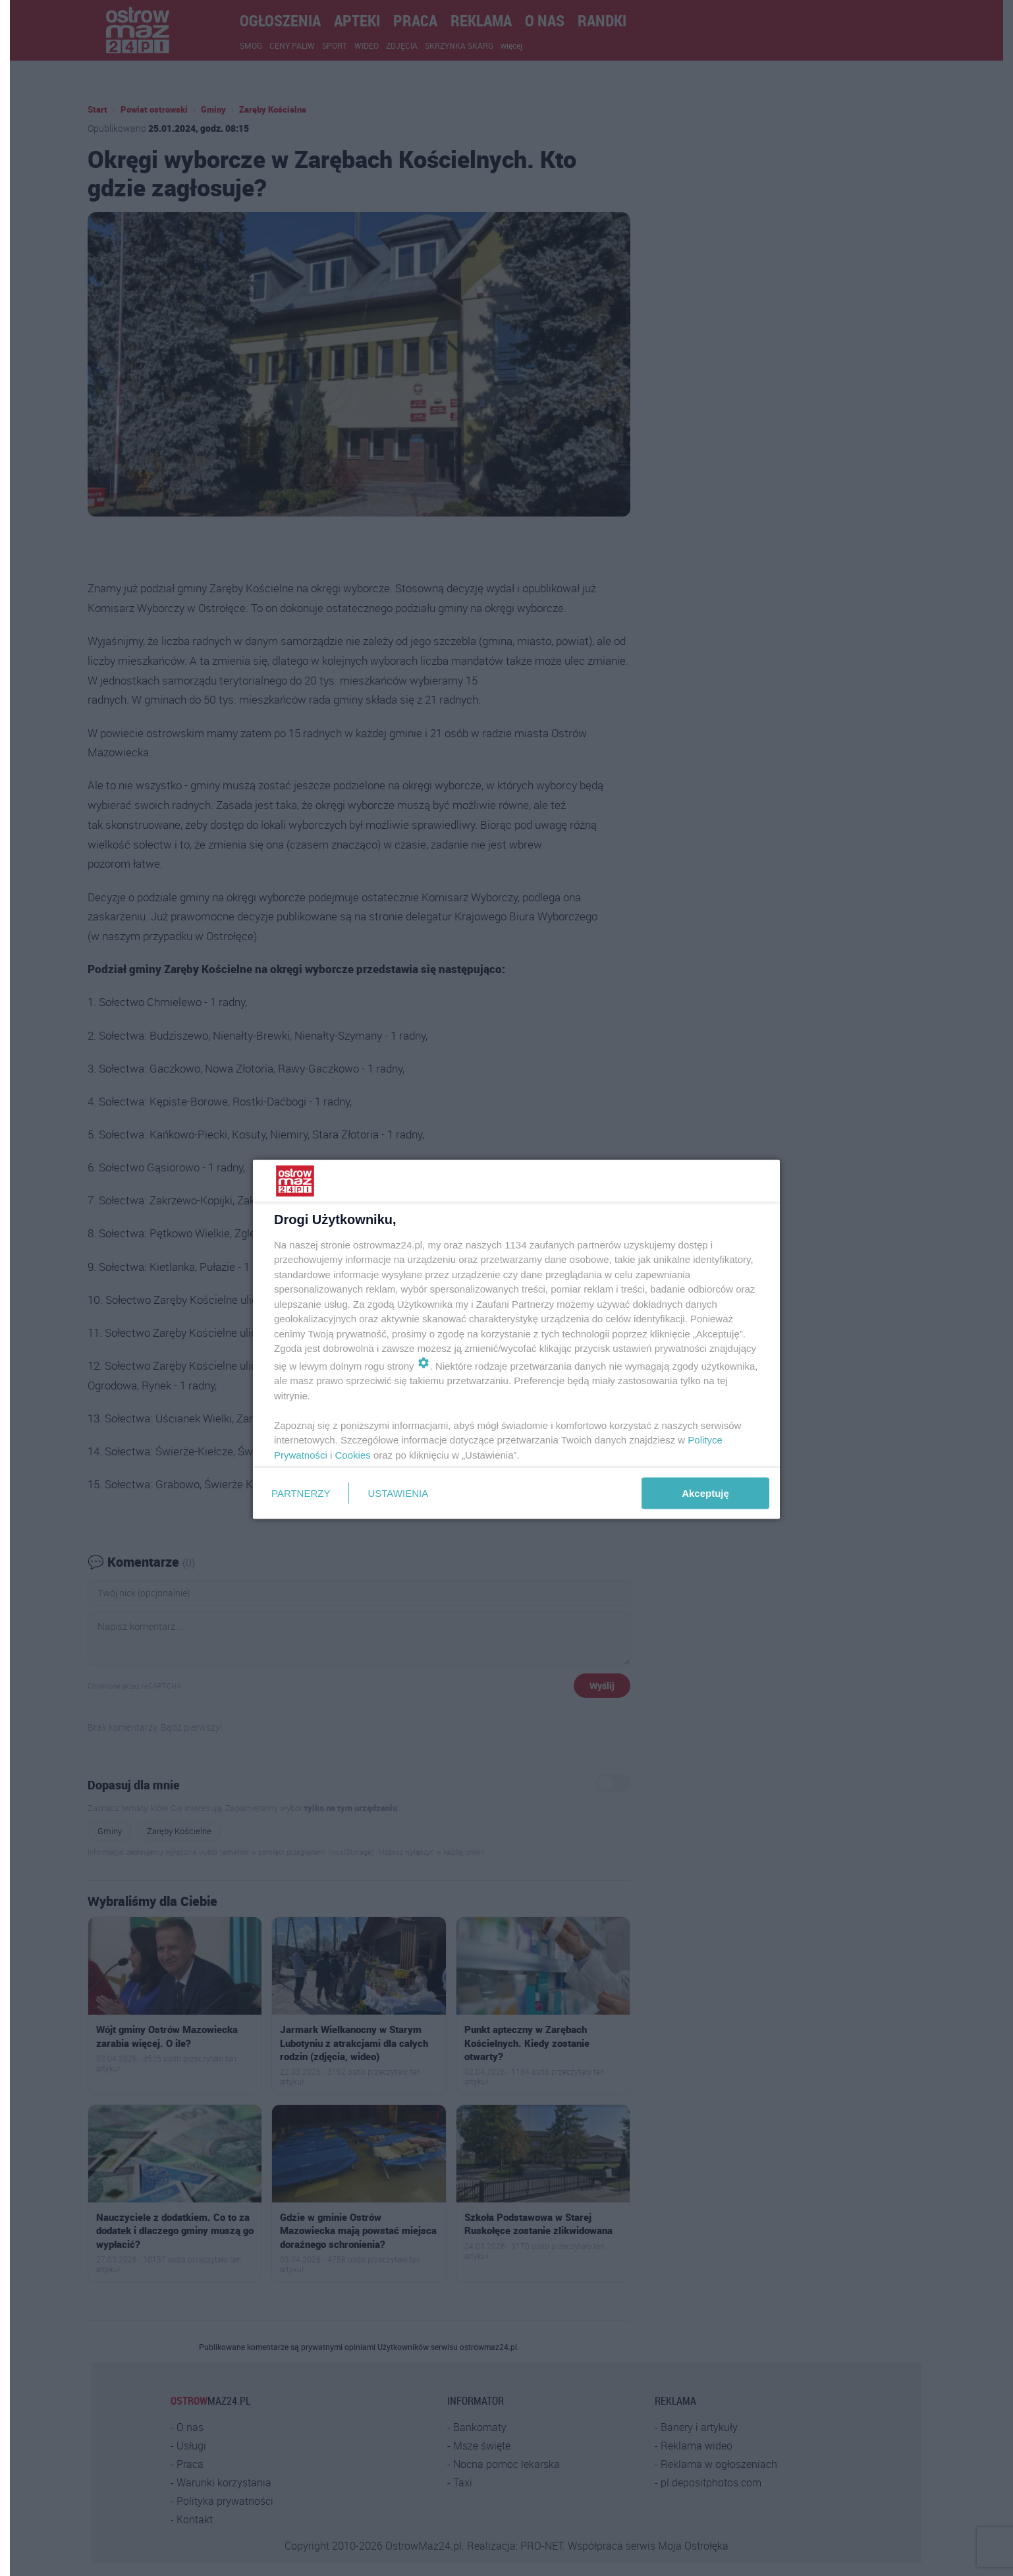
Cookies (353, 1454)
